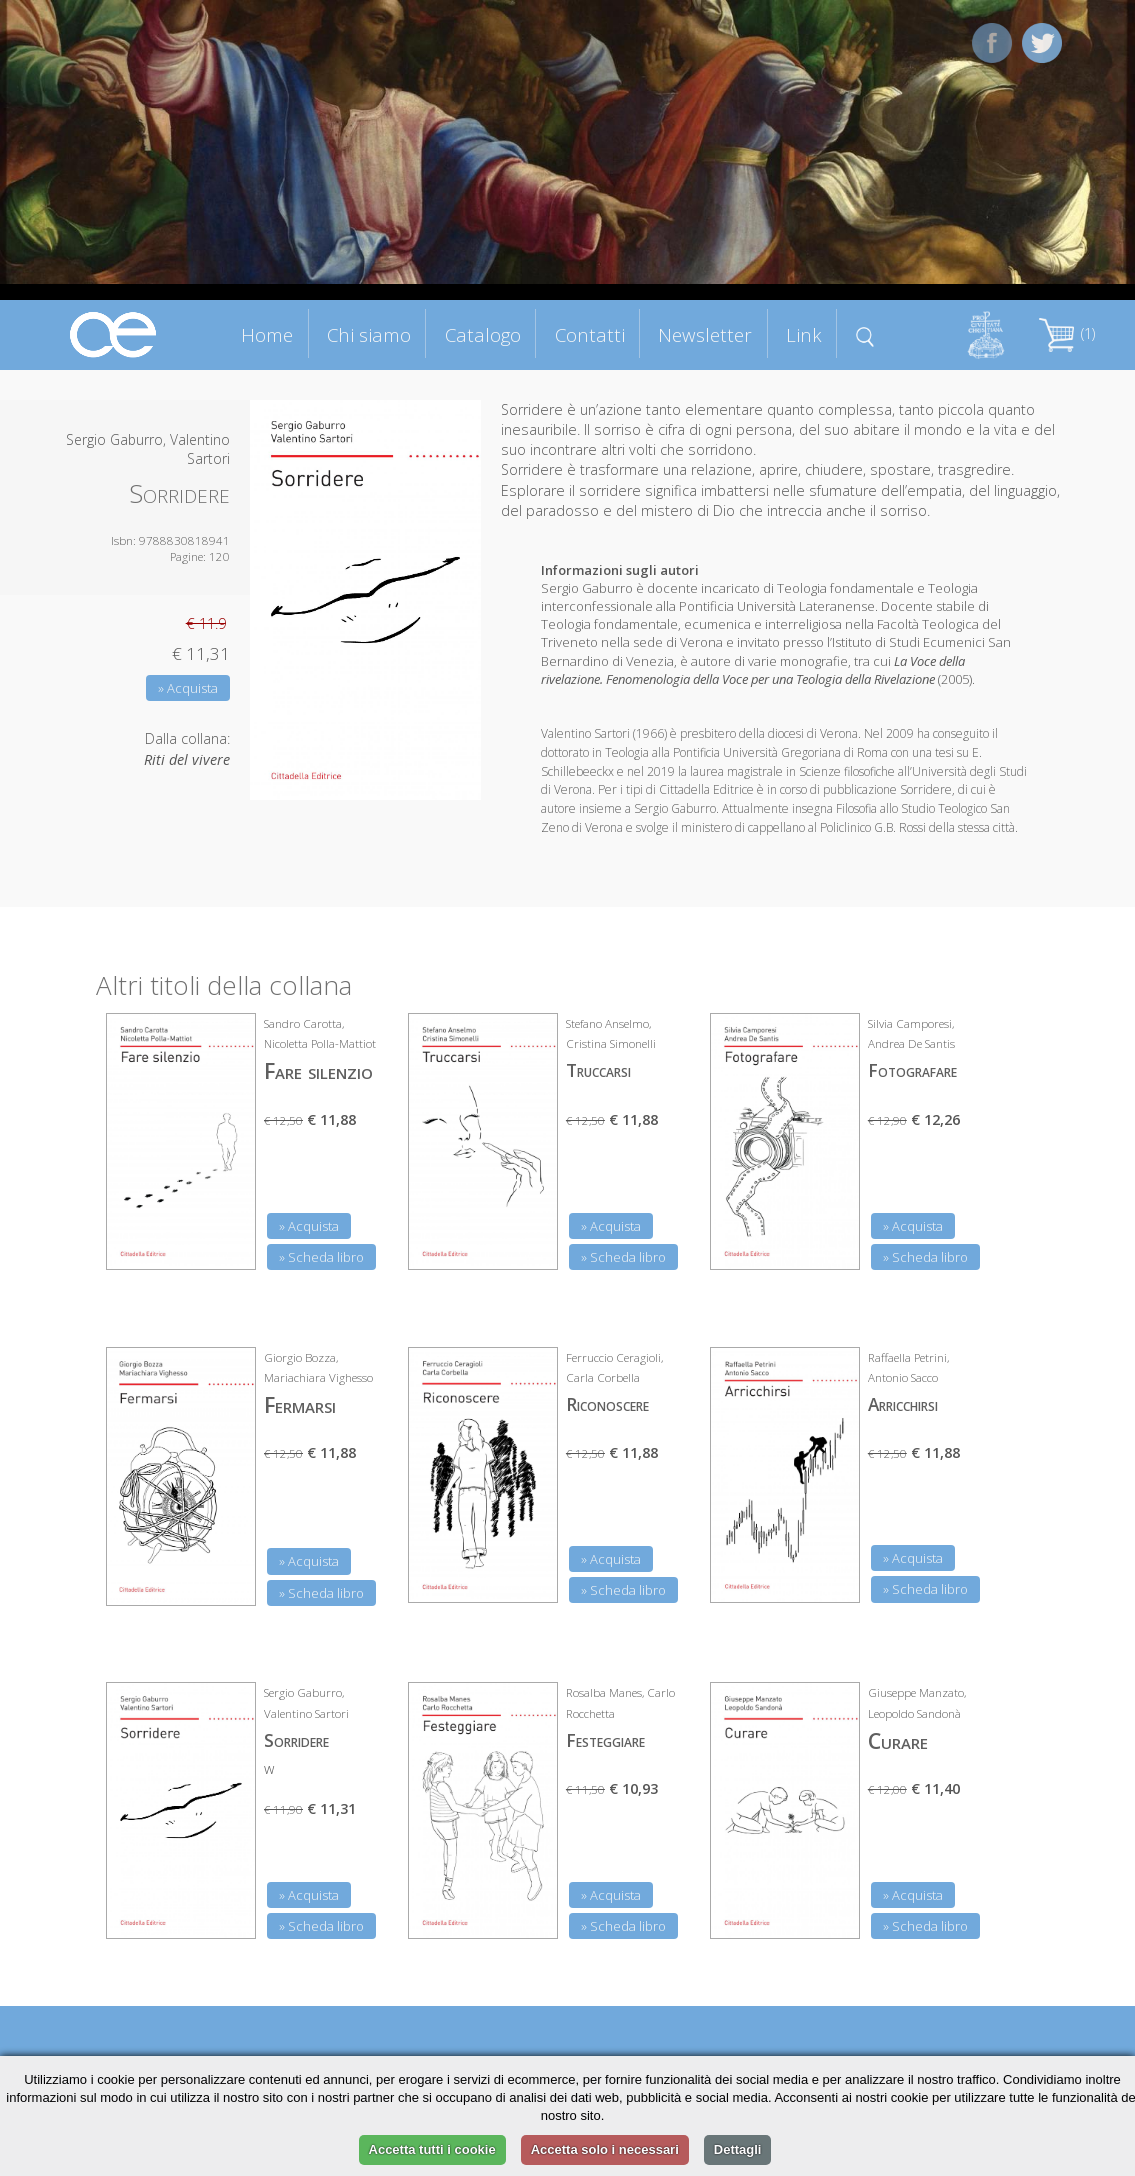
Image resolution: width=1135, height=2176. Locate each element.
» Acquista (188, 688)
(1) (1067, 333)
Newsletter (705, 334)
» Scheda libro (321, 1257)
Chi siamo (369, 334)
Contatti (590, 334)
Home (267, 334)
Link (804, 334)
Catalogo (483, 334)
